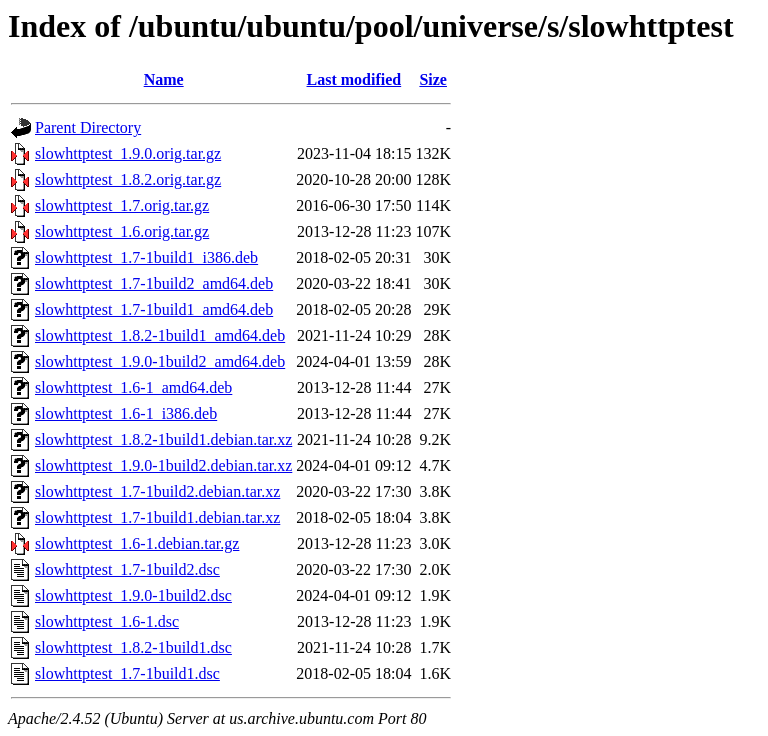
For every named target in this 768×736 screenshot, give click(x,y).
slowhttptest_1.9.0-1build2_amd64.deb (160, 361)
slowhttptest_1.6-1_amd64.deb (133, 387)
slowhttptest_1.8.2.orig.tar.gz (128, 179)
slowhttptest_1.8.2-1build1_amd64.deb (160, 335)
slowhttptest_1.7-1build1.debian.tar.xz (157, 517)
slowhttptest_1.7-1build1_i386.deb (146, 257)
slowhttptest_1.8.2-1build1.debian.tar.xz (163, 439)
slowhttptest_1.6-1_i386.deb (126, 413)
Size (433, 79)
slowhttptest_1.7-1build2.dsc (127, 569)
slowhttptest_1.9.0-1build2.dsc (133, 595)
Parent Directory (88, 127)
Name (164, 79)
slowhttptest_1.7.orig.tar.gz (122, 205)
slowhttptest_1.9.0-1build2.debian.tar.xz (163, 465)
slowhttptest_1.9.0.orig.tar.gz (128, 153)
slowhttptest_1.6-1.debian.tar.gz (137, 543)
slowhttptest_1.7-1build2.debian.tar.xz (157, 491)
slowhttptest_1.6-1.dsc (107, 621)
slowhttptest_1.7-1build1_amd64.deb (154, 309)
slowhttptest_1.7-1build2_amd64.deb (154, 283)
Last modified (354, 79)
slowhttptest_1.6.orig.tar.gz (122, 231)
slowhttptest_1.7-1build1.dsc (127, 673)
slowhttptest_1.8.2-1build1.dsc (133, 647)
